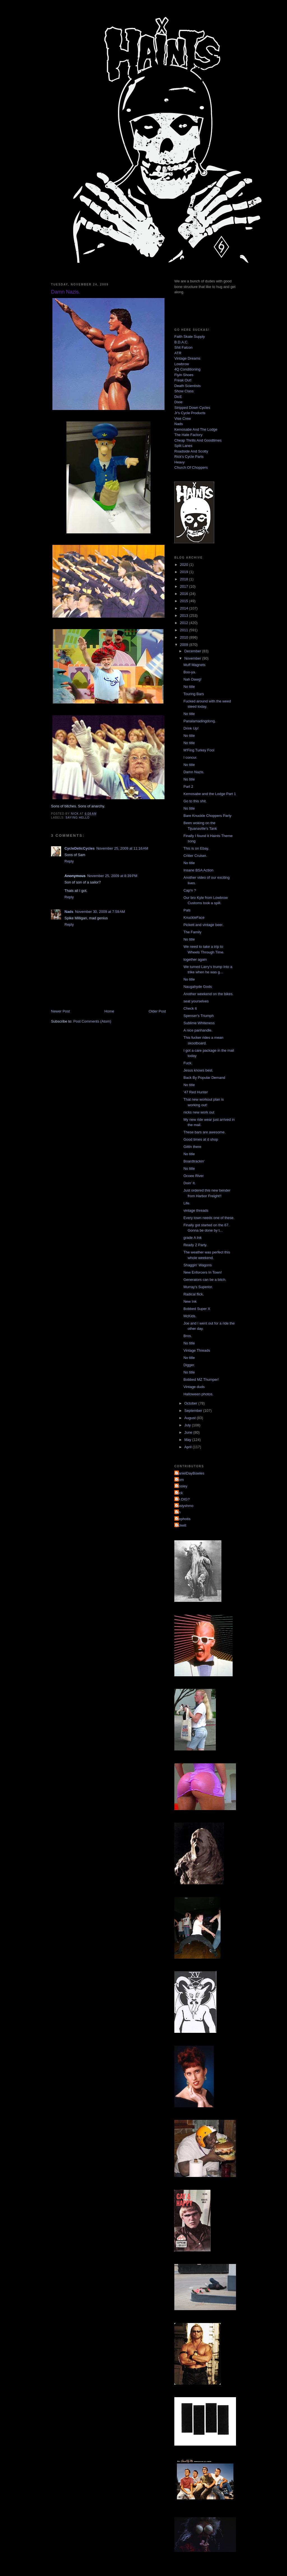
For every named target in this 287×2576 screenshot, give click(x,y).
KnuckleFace (193, 917)
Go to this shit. (195, 801)
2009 (184, 645)
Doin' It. (189, 1183)
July (188, 1425)
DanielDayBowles (190, 1473)
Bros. (187, 1336)
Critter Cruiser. (195, 856)
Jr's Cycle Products (189, 413)
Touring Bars (193, 694)
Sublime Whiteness (198, 1023)
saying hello (78, 817)
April (188, 1447)
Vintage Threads (196, 1350)
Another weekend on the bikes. (208, 994)
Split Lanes (183, 446)
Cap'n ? (189, 890)
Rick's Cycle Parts (188, 456)
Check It (190, 1008)
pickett (181, 1525)
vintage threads (195, 1210)
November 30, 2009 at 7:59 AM (100, 912)
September (193, 1410)
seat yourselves (196, 1001)
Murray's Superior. (198, 1287)
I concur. (190, 757)
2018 (184, 579)
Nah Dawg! (192, 679)
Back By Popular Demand (204, 1077)
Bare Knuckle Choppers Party (207, 816)
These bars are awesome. (204, 1132)
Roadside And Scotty (191, 451)
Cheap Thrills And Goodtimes (198, 440)
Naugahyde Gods (197, 987)
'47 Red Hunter (195, 1092)
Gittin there (192, 1147)
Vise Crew (182, 418)
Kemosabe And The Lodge (195, 429)
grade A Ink (192, 1238)
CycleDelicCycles (79, 848)
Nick (179, 1493)
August (190, 1418)
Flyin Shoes (183, 375)
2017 (184, 586)
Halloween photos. (198, 1394)
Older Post (157, 1011)
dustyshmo (184, 1506)
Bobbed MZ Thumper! (201, 1379)
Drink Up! (190, 728)
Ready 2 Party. (195, 1245)
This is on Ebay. (196, 848)
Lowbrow (181, 364)
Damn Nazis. (193, 772)
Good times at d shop (200, 1139)
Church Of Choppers (191, 467)
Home (109, 1011)
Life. (186, 1203)
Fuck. (187, 1063)
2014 (184, 608)
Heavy (179, 462)
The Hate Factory (188, 435)
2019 (184, 572)
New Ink (189, 1301)
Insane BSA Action (198, 870)
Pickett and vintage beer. (203, 925)
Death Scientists (187, 386)
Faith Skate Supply (189, 336)
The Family (192, 932)
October (191, 1403)
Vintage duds (194, 1387)
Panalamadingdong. (199, 721)
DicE (178, 397)
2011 (184, 630)
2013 (184, 615)
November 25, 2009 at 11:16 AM (122, 848)
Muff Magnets (194, 665)
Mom (180, 1480)
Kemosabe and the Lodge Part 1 (209, 794)
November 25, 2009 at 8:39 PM (112, 876)
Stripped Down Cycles (192, 407)
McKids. (189, 1316)
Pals (186, 910)
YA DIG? (183, 1499)
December (193, 651)
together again (195, 959)
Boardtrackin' (193, 1161)
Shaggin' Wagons (197, 1265)
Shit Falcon (183, 347)
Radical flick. (193, 1294)
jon (178, 1512)
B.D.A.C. (181, 342)
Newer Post (60, 1011)
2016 (184, 594)
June (188, 1432)
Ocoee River (193, 1176)
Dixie (178, 402)
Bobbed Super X (196, 1309)
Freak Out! (182, 380)
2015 (184, 601)
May (188, 1440)
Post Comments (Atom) (92, 1021)
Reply (69, 861)
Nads (68, 912)
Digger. (189, 1365)
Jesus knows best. (198, 1070)
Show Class (184, 391)
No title (189, 687)
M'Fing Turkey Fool (198, 750)
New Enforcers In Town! (202, 1272)
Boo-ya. (189, 672)
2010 (184, 637)
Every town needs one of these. (208, 1218)
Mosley (181, 1486)
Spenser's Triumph (198, 1016)
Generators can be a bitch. (204, 1280)
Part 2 (188, 786)
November (193, 658)
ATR (177, 353)
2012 (184, 623)
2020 (184, 564)
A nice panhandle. (197, 1030)
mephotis (183, 1519)
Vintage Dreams (187, 358)
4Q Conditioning (187, 369)
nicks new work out (198, 1112)
